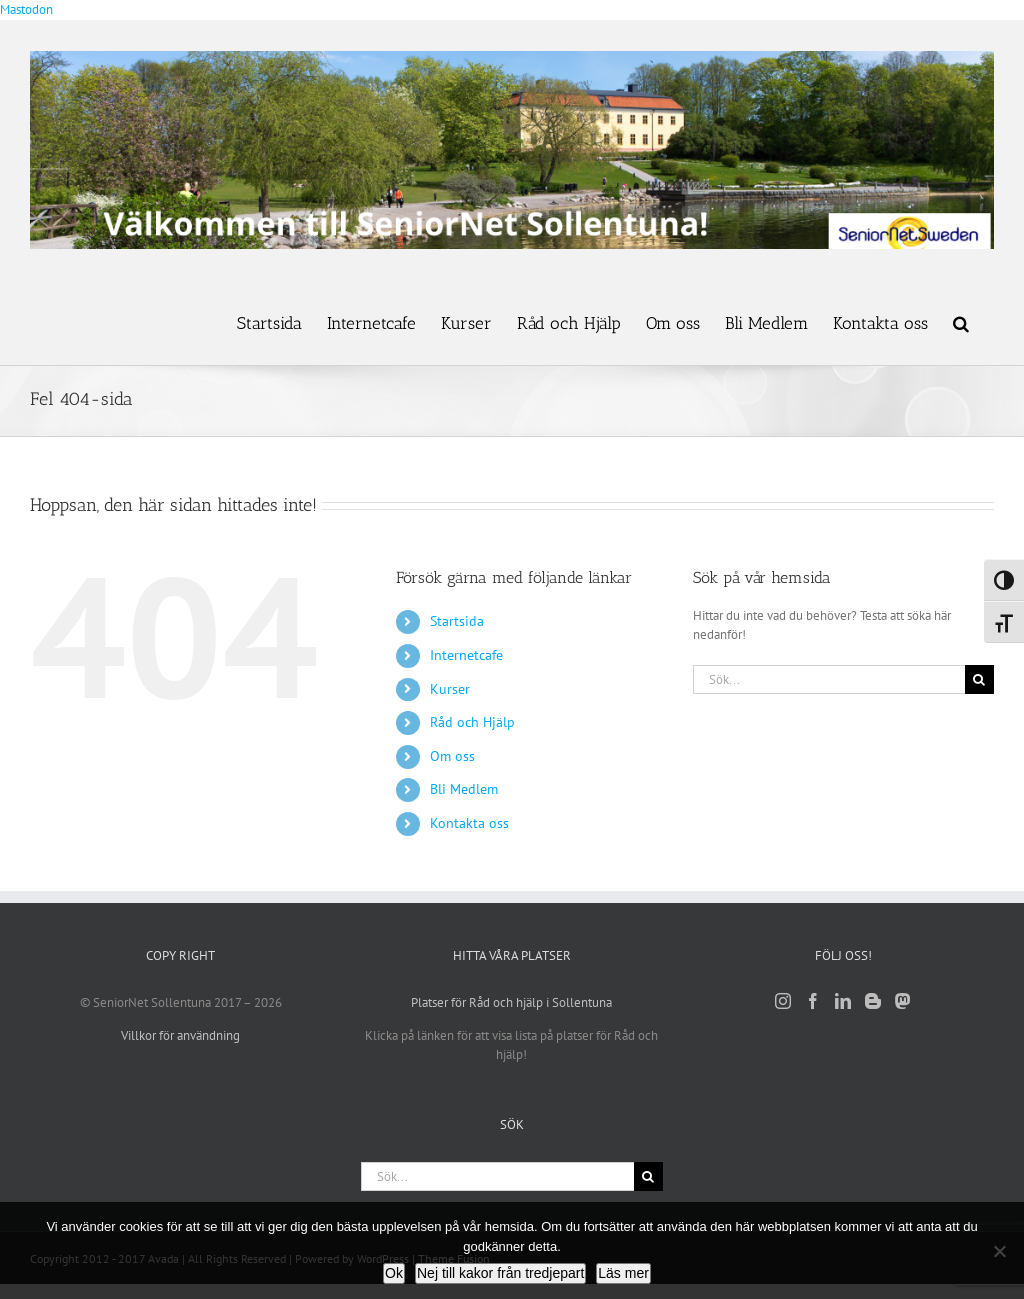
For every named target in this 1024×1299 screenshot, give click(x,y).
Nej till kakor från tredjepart (500, 1273)
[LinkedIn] (843, 1001)
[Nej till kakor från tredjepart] (999, 1251)
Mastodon (26, 9)
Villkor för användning (180, 1035)
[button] (961, 322)
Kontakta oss (469, 823)
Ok (394, 1273)
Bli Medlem (464, 789)
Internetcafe (466, 655)
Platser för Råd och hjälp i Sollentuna (511, 1002)
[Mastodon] (903, 1001)
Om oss (452, 756)
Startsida (457, 621)
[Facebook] (813, 1001)
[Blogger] (873, 1001)
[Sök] (979, 679)
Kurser (450, 689)
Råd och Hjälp (472, 722)
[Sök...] (829, 679)
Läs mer (623, 1273)
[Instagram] (783, 1001)
